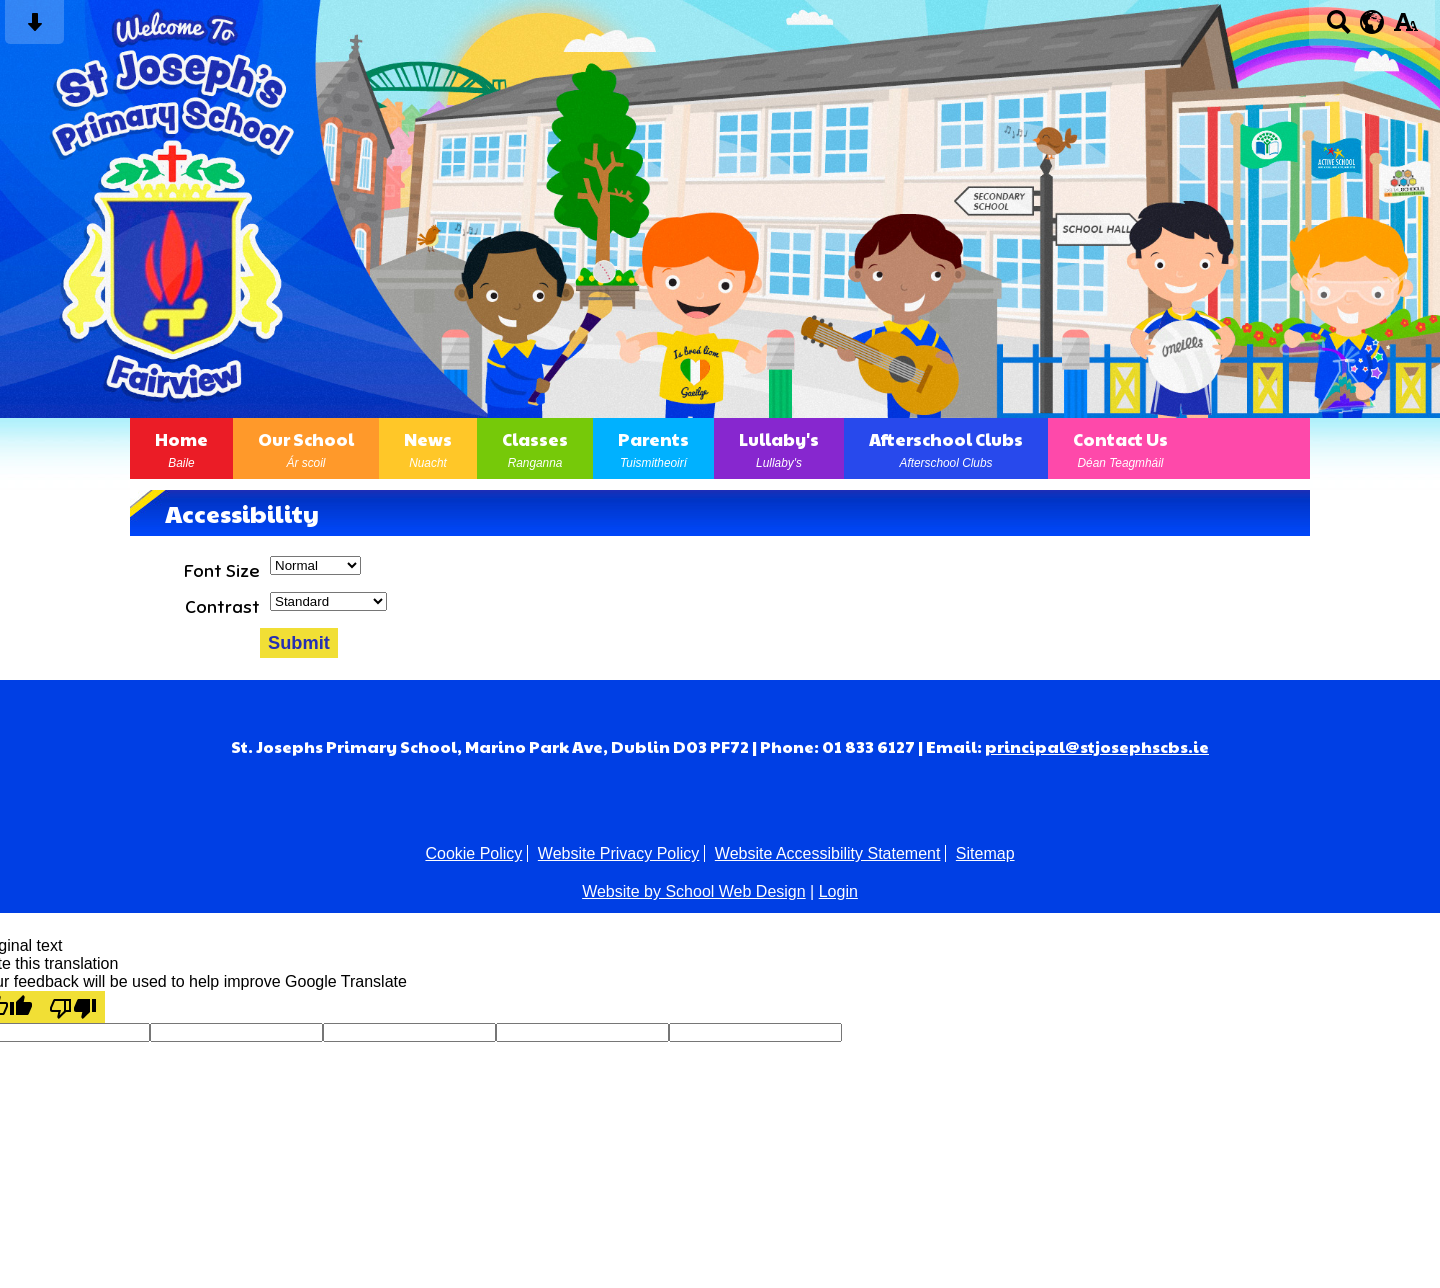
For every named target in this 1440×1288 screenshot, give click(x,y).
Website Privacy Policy (619, 853)
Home (181, 448)
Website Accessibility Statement (828, 853)
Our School (306, 448)
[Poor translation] (73, 1007)
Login (838, 891)
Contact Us (1120, 448)
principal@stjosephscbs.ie (1097, 746)
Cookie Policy (473, 853)
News (428, 448)
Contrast (222, 607)
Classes (535, 448)
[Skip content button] (34, 28)
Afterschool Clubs (946, 448)
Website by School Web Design (694, 891)
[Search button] (1338, 28)
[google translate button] (1372, 22)
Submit (299, 642)
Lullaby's (779, 448)
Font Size (222, 571)
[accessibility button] (1405, 28)
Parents (653, 448)
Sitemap (985, 853)
